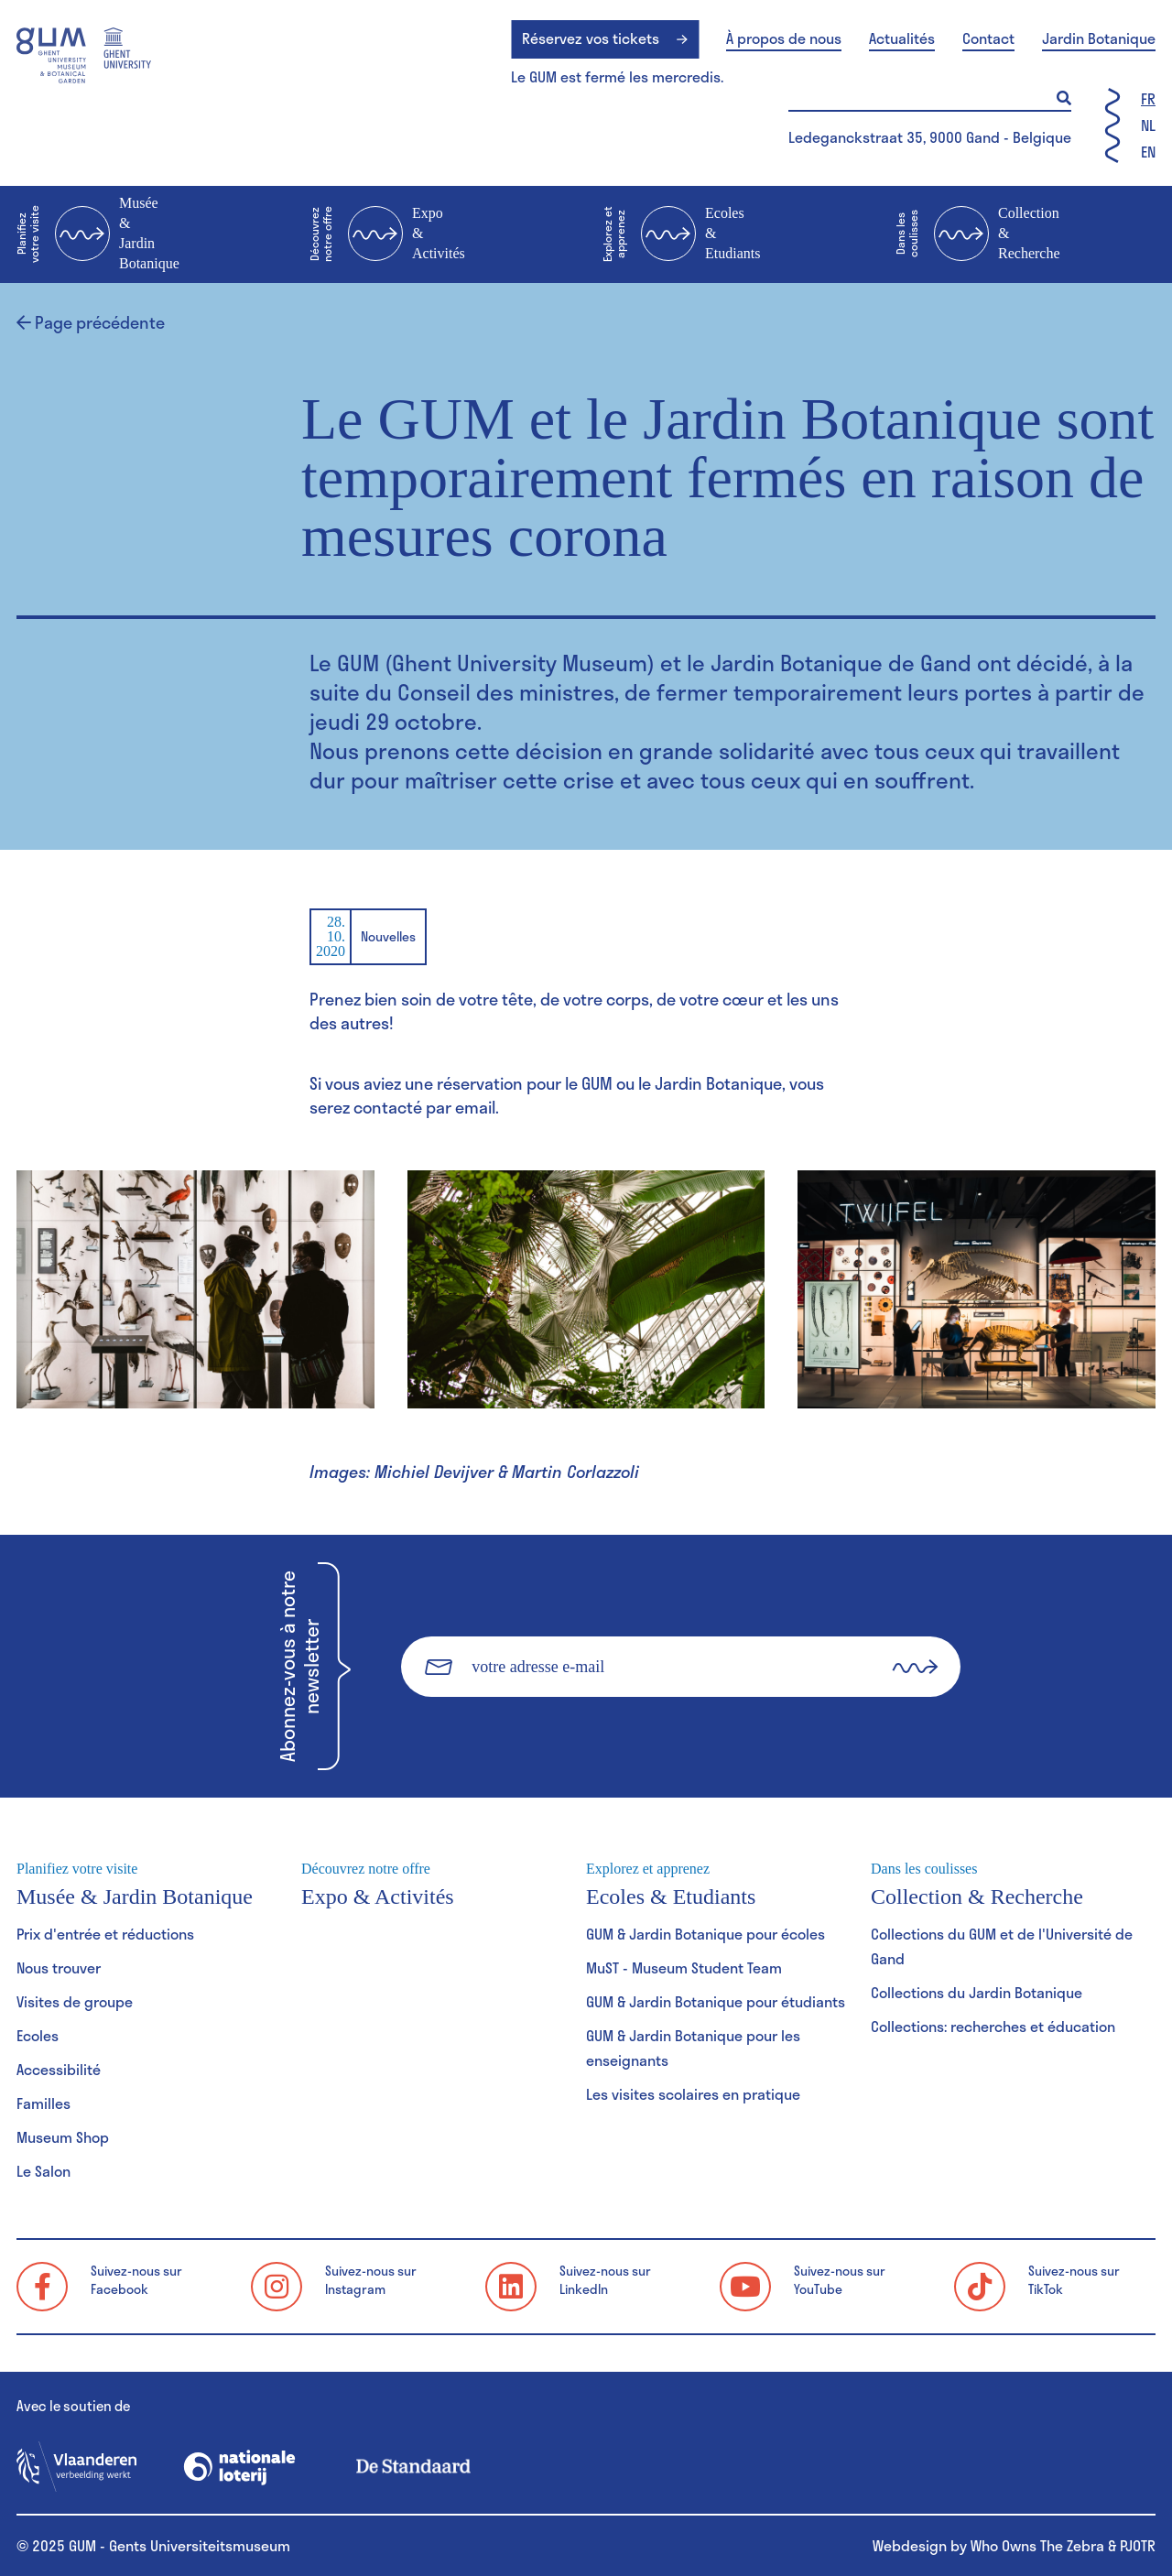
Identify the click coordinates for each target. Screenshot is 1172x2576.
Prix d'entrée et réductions (105, 1933)
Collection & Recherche (977, 234)
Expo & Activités (387, 234)
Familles (43, 2103)
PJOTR (1138, 2545)
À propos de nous (783, 38)
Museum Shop (62, 2136)
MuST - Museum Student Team (684, 1967)
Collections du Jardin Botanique (976, 1992)
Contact (988, 38)
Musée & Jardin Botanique (97, 233)
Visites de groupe (74, 2001)
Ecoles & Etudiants (681, 234)
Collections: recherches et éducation (993, 2026)
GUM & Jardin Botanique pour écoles (705, 1933)
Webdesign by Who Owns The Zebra (988, 2545)
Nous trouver (58, 1967)
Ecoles (37, 2035)
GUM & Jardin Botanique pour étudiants (715, 2001)
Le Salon (43, 2170)
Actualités (902, 38)
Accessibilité (58, 2069)
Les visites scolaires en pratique (693, 2093)
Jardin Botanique (1099, 38)
